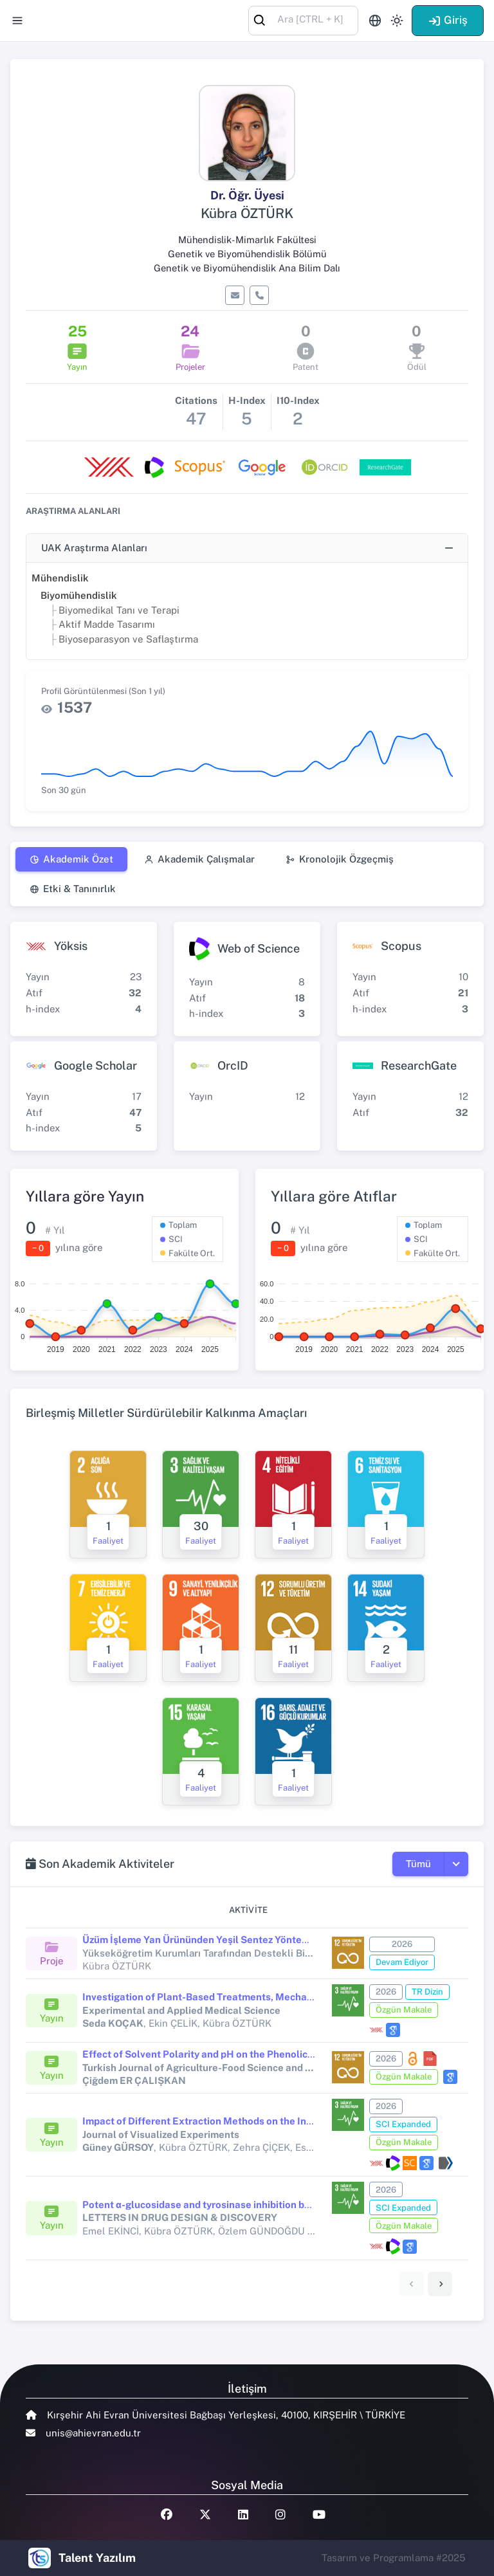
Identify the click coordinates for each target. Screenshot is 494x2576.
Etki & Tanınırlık (73, 888)
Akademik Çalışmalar (199, 859)
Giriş (448, 20)
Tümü (418, 1863)
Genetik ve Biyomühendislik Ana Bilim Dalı (247, 267)
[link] (440, 2284)
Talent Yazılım (97, 2557)
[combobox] (303, 19)
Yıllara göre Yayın (85, 1196)
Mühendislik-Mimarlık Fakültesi (247, 239)
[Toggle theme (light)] (397, 20)
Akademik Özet (71, 859)
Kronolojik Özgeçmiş (340, 859)
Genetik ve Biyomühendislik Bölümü (247, 253)
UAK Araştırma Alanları (94, 547)
